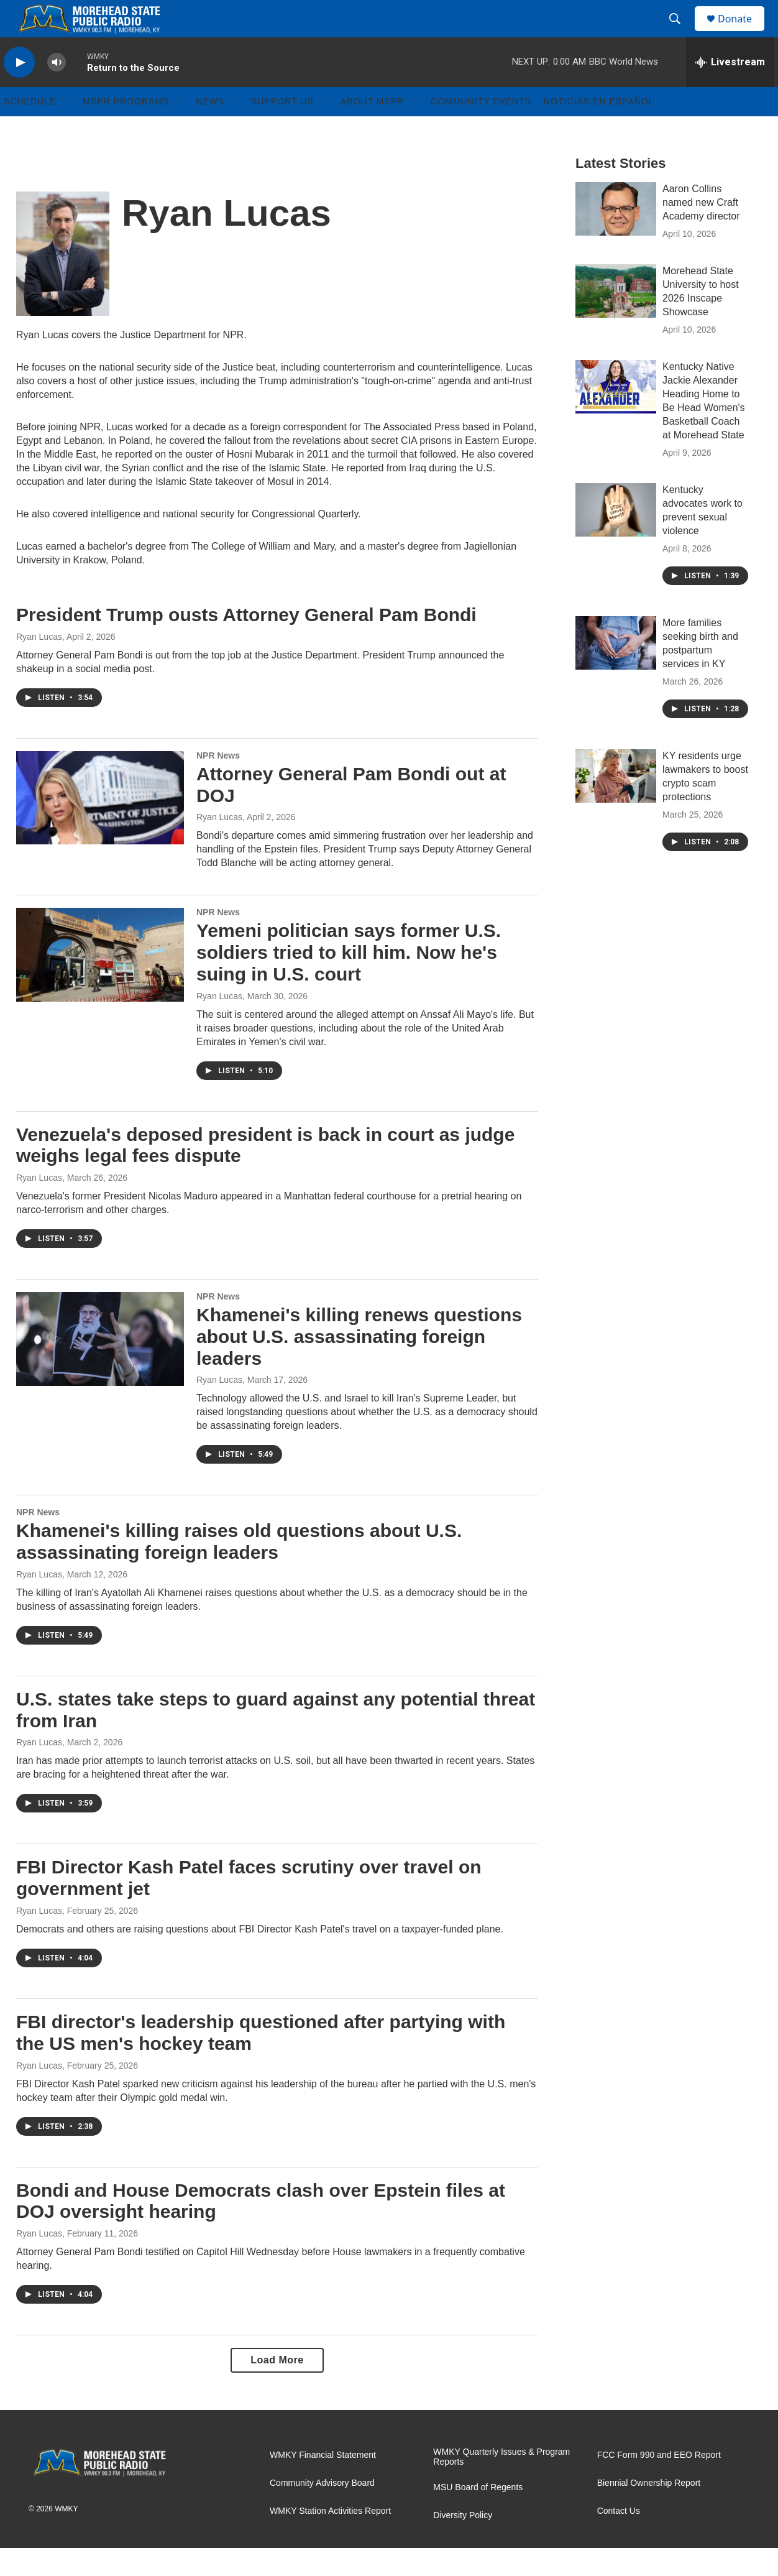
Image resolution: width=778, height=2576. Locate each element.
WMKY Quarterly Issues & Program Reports (501, 2485)
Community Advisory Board (322, 2511)
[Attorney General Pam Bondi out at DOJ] (100, 825)
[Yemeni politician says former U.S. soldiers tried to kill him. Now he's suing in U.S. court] (100, 982)
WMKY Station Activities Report (330, 2539)
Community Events (481, 129)
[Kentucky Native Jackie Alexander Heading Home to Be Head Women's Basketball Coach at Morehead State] (615, 414)
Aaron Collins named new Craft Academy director (701, 230)
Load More (276, 2388)
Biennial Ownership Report (649, 2511)
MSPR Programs (126, 129)
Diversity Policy (462, 2543)
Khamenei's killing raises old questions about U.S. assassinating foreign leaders (239, 1569)
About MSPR (372, 129)
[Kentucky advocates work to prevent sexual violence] (615, 538)
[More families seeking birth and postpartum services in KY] (615, 671)
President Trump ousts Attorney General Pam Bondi (246, 642)
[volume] (56, 90)
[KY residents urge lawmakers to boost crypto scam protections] (615, 804)
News (210, 129)
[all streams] (730, 90)
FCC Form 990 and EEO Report (659, 2483)
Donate (742, 32)
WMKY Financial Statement (323, 2483)
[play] (19, 90)
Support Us (282, 129)
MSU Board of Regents (478, 2515)
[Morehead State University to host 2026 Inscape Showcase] (615, 319)
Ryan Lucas (39, 665)
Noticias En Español (599, 129)
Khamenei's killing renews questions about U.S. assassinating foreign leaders (359, 1364)
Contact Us (618, 2539)
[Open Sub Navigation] (65, 129)
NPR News (218, 783)
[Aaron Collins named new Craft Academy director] (615, 237)
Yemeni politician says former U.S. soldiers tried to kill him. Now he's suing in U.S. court (348, 980)
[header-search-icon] (680, 33)
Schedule (30, 129)
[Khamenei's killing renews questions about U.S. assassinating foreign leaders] (100, 1366)
